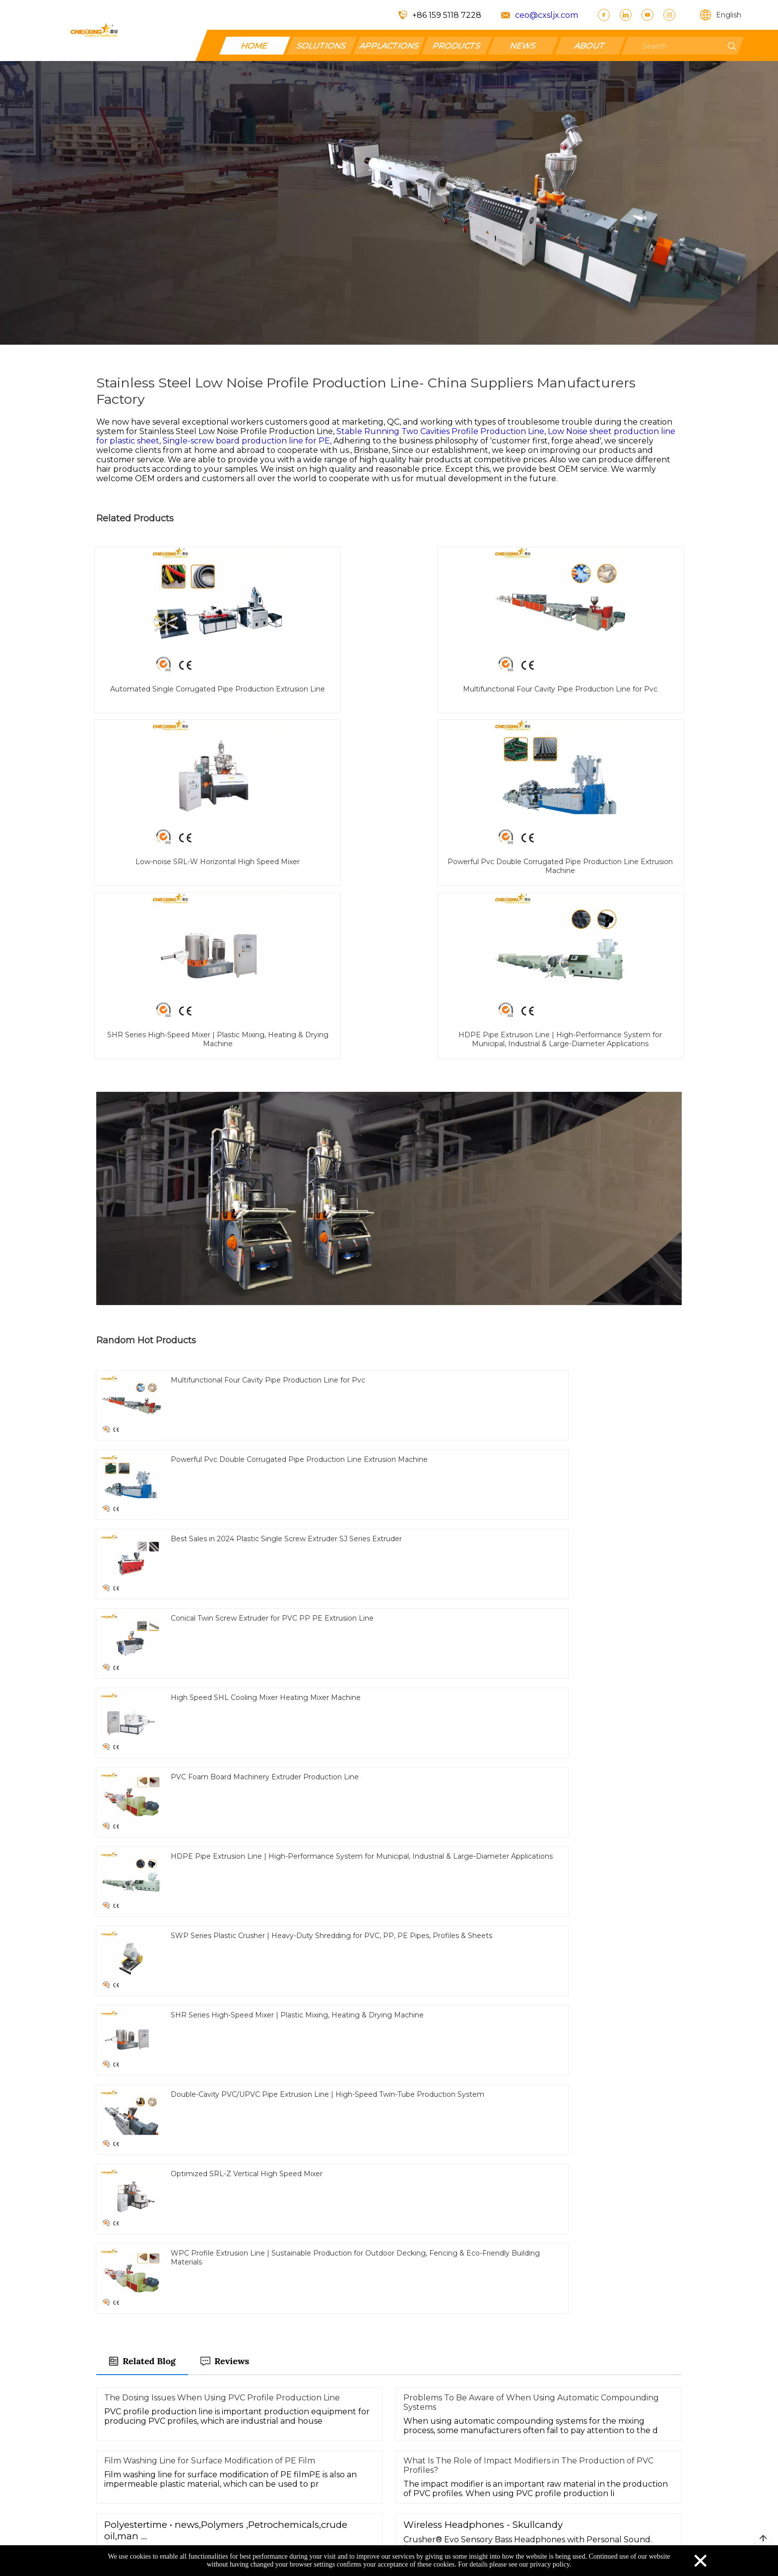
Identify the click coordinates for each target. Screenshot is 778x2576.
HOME (255, 45)
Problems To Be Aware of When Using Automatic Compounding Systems (531, 1600)
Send (389, 2299)
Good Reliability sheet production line (541, 1937)
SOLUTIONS (321, 45)
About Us (319, 2484)
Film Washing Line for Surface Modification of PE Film (209, 1658)
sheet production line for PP (155, 1910)
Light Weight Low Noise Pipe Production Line (552, 1884)
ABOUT (590, 45)
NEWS (523, 45)
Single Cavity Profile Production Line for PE (182, 1964)
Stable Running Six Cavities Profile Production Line (195, 1937)
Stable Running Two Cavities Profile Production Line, (442, 431)
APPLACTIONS (389, 45)
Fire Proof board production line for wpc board (186, 1884)
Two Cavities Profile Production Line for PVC (369, 1884)
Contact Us (323, 2468)
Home (313, 2452)
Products (407, 2452)
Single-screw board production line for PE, (248, 440)
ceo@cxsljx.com (546, 15)
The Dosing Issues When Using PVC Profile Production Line (222, 1595)
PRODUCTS (456, 45)
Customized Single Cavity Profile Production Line (417, 1910)
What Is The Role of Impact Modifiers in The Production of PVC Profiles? (528, 1663)
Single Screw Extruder (268, 1910)
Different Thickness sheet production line (380, 1937)
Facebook (408, 2468)
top (763, 2538)
